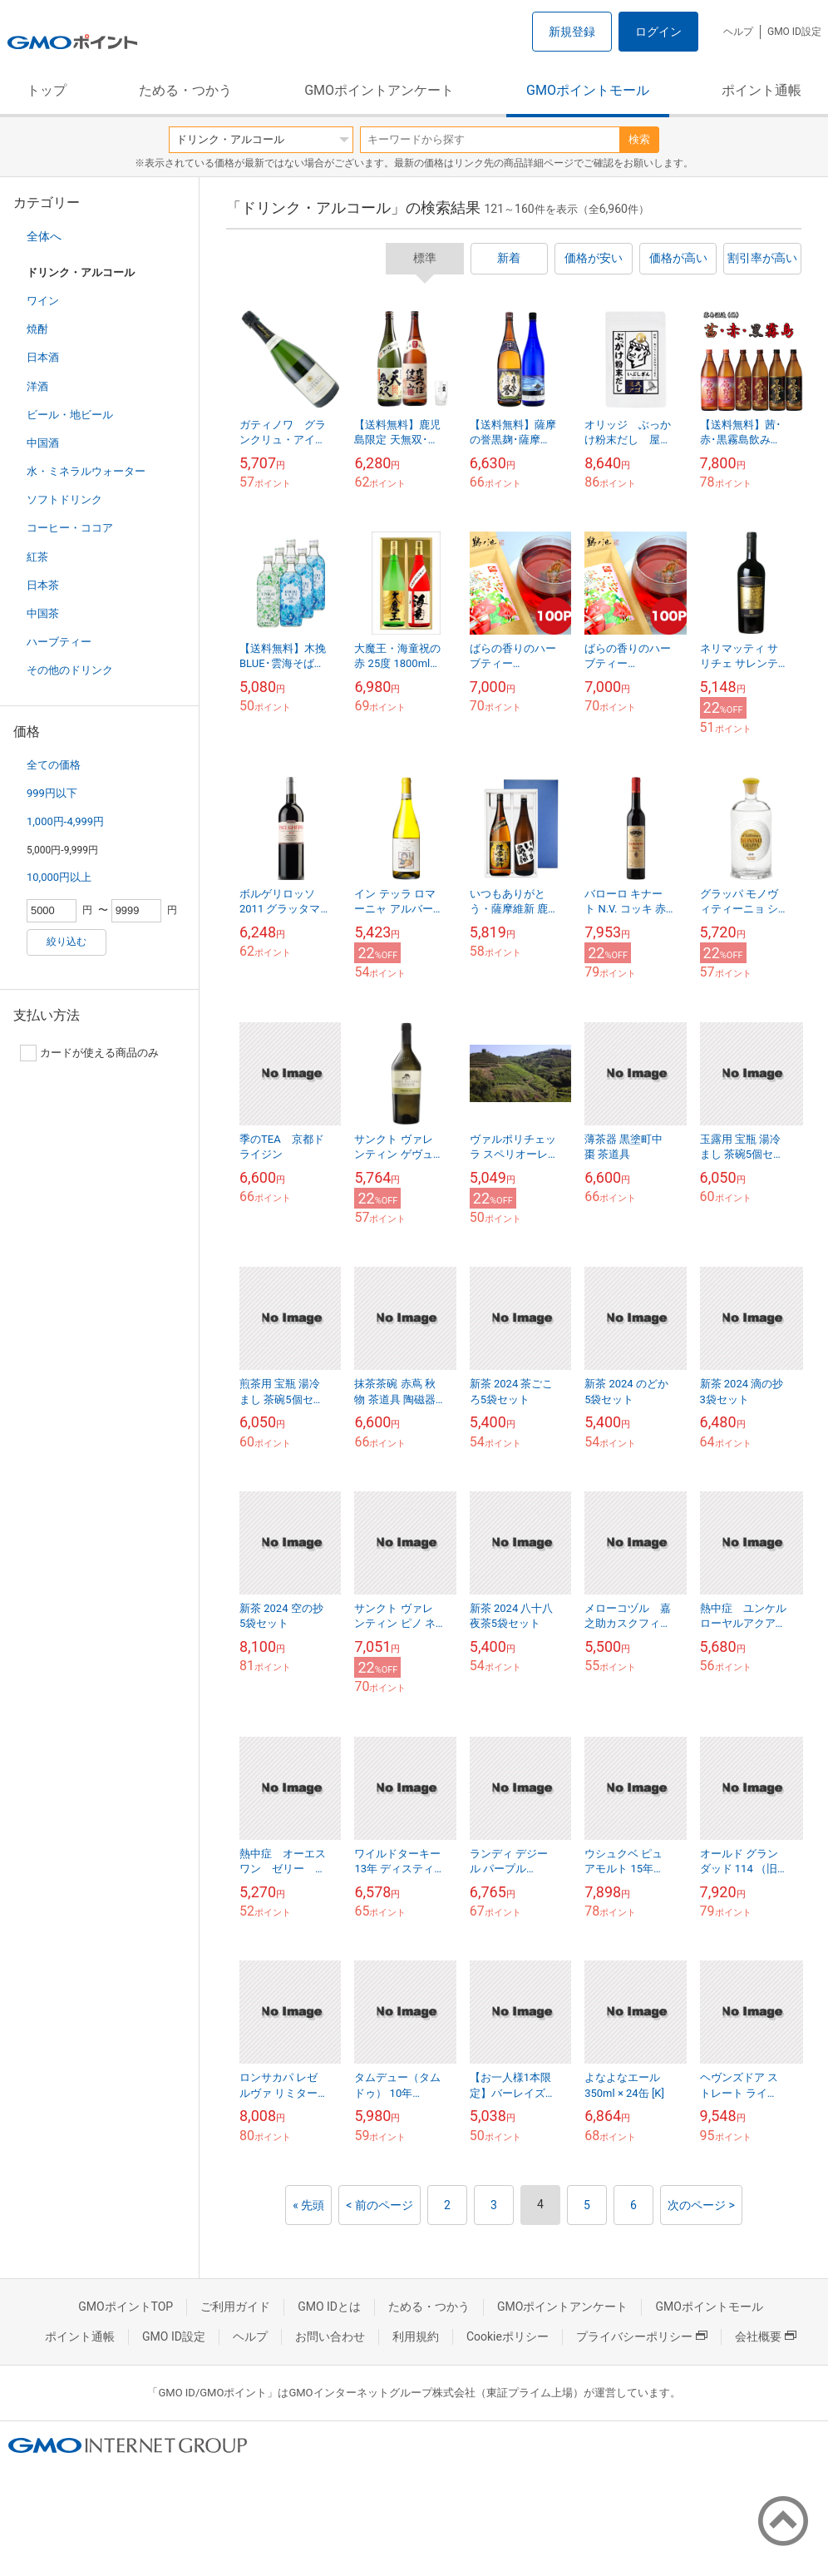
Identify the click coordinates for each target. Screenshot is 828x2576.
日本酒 (43, 357)
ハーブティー (59, 641)
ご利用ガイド (235, 2306)
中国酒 (43, 443)
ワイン (43, 300)
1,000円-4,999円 (65, 821)
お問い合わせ (330, 2336)
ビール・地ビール (70, 414)
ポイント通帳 (761, 90)
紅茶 (37, 557)
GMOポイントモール (587, 90)
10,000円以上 (59, 877)
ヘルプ (738, 31)
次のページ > (701, 2205)
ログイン (658, 31)
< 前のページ (379, 2205)
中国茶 (43, 613)
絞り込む (66, 941)
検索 (639, 139)
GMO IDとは (329, 2306)
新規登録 (572, 31)
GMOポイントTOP (125, 2306)
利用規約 (415, 2336)
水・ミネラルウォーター (86, 471)
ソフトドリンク (64, 499)
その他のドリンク (70, 670)
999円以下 (52, 793)
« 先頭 (308, 2205)
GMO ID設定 (794, 31)
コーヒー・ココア (70, 528)
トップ (47, 90)
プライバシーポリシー (641, 2336)
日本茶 (43, 585)
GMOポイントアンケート (379, 90)
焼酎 (37, 329)
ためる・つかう (185, 90)
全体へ (44, 236)
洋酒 (37, 386)
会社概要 (765, 2336)
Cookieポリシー (507, 2336)
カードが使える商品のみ (89, 1053)
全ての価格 (54, 765)
